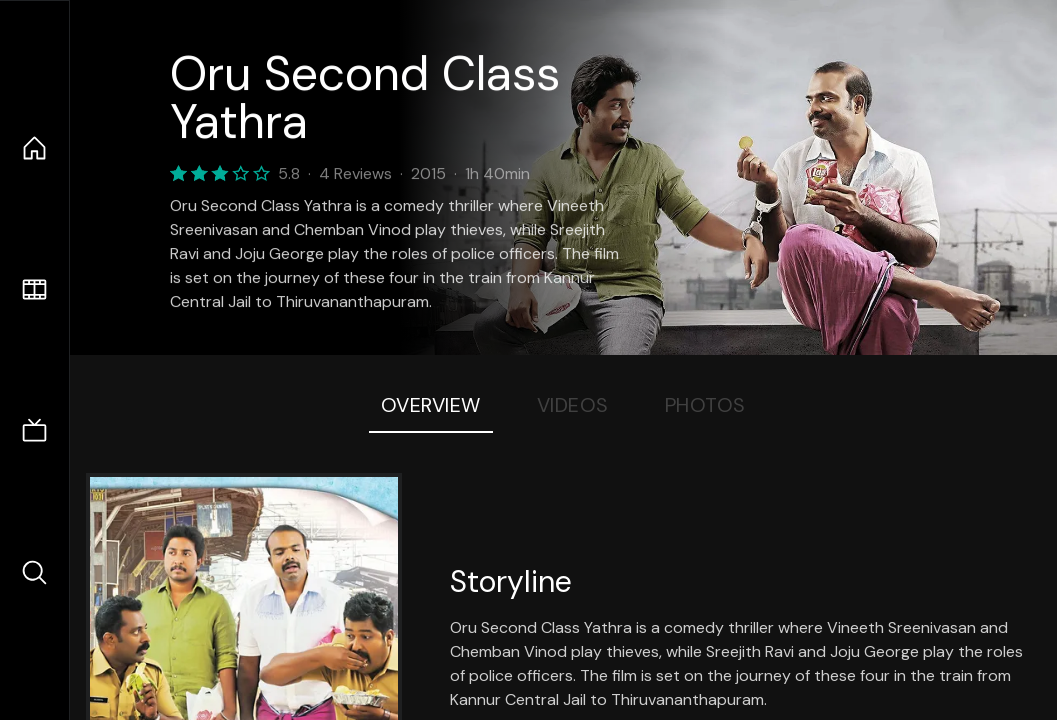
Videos (573, 405)
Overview (431, 405)
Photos (705, 405)
